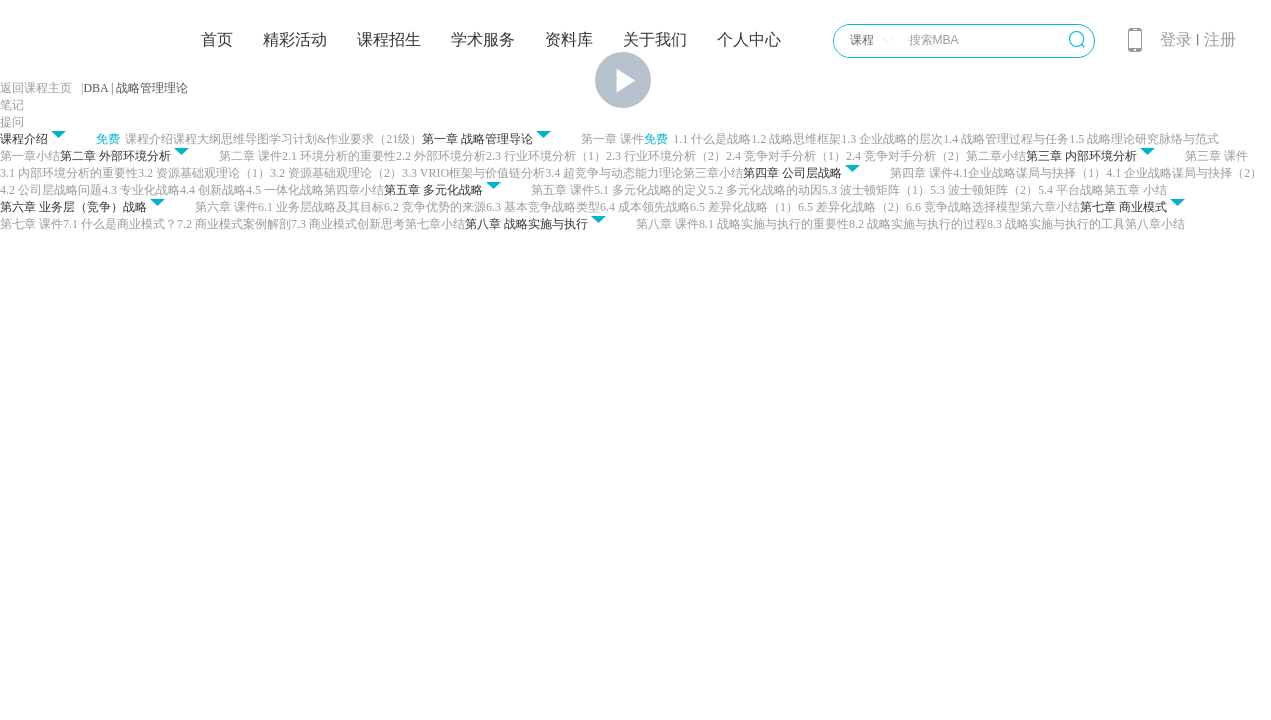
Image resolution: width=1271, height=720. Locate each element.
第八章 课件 (667, 224)
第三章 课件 (1216, 156)
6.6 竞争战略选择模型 (963, 207)
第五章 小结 (1135, 190)
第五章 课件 (562, 190)
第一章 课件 (612, 139)
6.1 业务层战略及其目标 (321, 207)
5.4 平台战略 (1071, 190)
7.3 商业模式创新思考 (348, 224)
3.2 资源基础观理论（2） (336, 173)
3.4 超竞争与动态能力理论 (614, 173)
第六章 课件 (226, 207)
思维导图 (245, 139)
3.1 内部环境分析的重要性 (69, 173)
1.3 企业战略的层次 (892, 139)
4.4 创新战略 (213, 190)
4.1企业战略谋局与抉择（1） (1029, 173)
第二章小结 (996, 156)
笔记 (12, 105)
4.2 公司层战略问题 (51, 190)
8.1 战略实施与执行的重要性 (774, 224)
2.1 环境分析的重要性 (339, 156)
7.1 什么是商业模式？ (120, 224)
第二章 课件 (250, 156)
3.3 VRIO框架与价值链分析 (473, 173)
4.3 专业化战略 (141, 190)
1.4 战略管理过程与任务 (1006, 139)
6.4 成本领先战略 (645, 207)
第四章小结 (354, 190)
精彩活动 (295, 39)
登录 (1176, 39)
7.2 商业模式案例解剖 (234, 224)
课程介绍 (149, 139)
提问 (12, 122)
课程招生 (389, 39)
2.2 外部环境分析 (441, 156)
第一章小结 (30, 156)
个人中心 (749, 39)
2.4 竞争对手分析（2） (906, 156)
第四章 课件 (921, 173)
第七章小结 (435, 224)
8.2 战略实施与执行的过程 (918, 224)
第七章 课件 (31, 224)
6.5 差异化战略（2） (852, 207)
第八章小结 (1155, 224)
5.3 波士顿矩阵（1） (876, 190)
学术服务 (483, 39)
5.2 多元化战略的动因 (765, 190)
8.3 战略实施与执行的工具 (1056, 224)
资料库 (569, 39)
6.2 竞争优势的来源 (435, 207)
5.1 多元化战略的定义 (651, 190)
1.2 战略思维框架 (796, 139)
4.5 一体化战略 (285, 190)
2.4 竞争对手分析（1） (786, 156)
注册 (1220, 39)
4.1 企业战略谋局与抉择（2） (1184, 173)
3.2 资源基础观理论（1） (204, 173)
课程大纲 (197, 139)
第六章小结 (1050, 207)
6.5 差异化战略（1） (744, 207)
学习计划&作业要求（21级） (345, 139)
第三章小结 (713, 173)
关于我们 (655, 39)
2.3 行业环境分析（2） (666, 156)
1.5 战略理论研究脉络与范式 (1144, 139)
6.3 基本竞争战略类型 (543, 207)
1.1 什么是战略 (712, 139)
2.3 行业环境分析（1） (546, 156)
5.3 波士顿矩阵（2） (984, 190)
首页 (217, 39)
